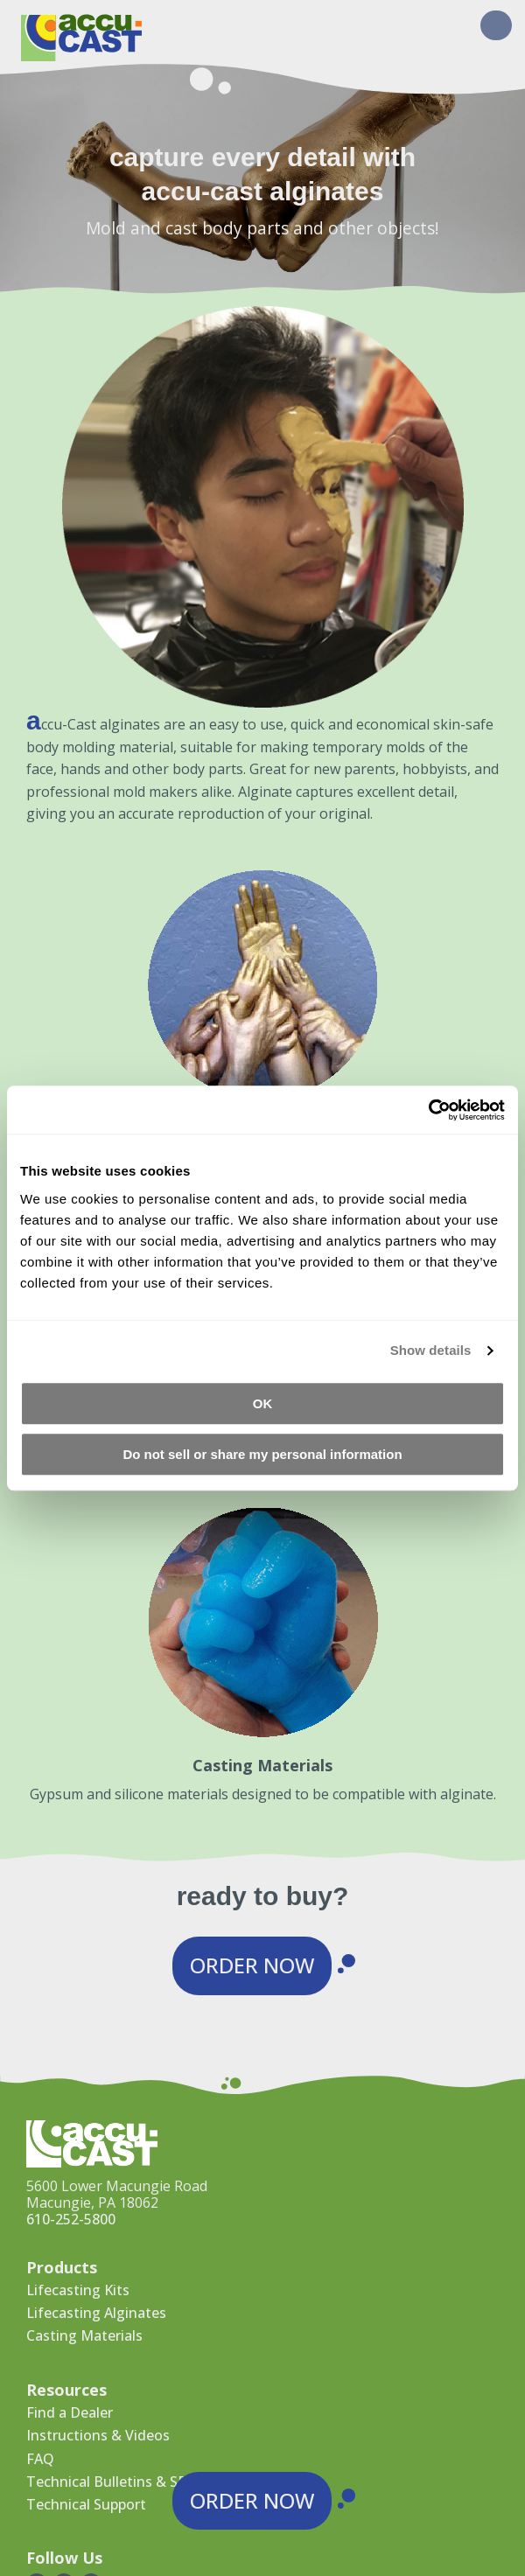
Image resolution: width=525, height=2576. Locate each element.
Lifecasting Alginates (96, 2312)
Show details (431, 1350)
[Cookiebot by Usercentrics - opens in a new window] (428, 1110)
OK (263, 1403)
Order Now (252, 1965)
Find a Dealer (69, 2412)
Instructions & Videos (98, 2435)
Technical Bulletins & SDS (111, 2481)
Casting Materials (84, 2335)
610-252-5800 (71, 2219)
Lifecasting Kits (78, 2290)
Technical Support (86, 2504)
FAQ (40, 2458)
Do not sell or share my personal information (262, 1454)
